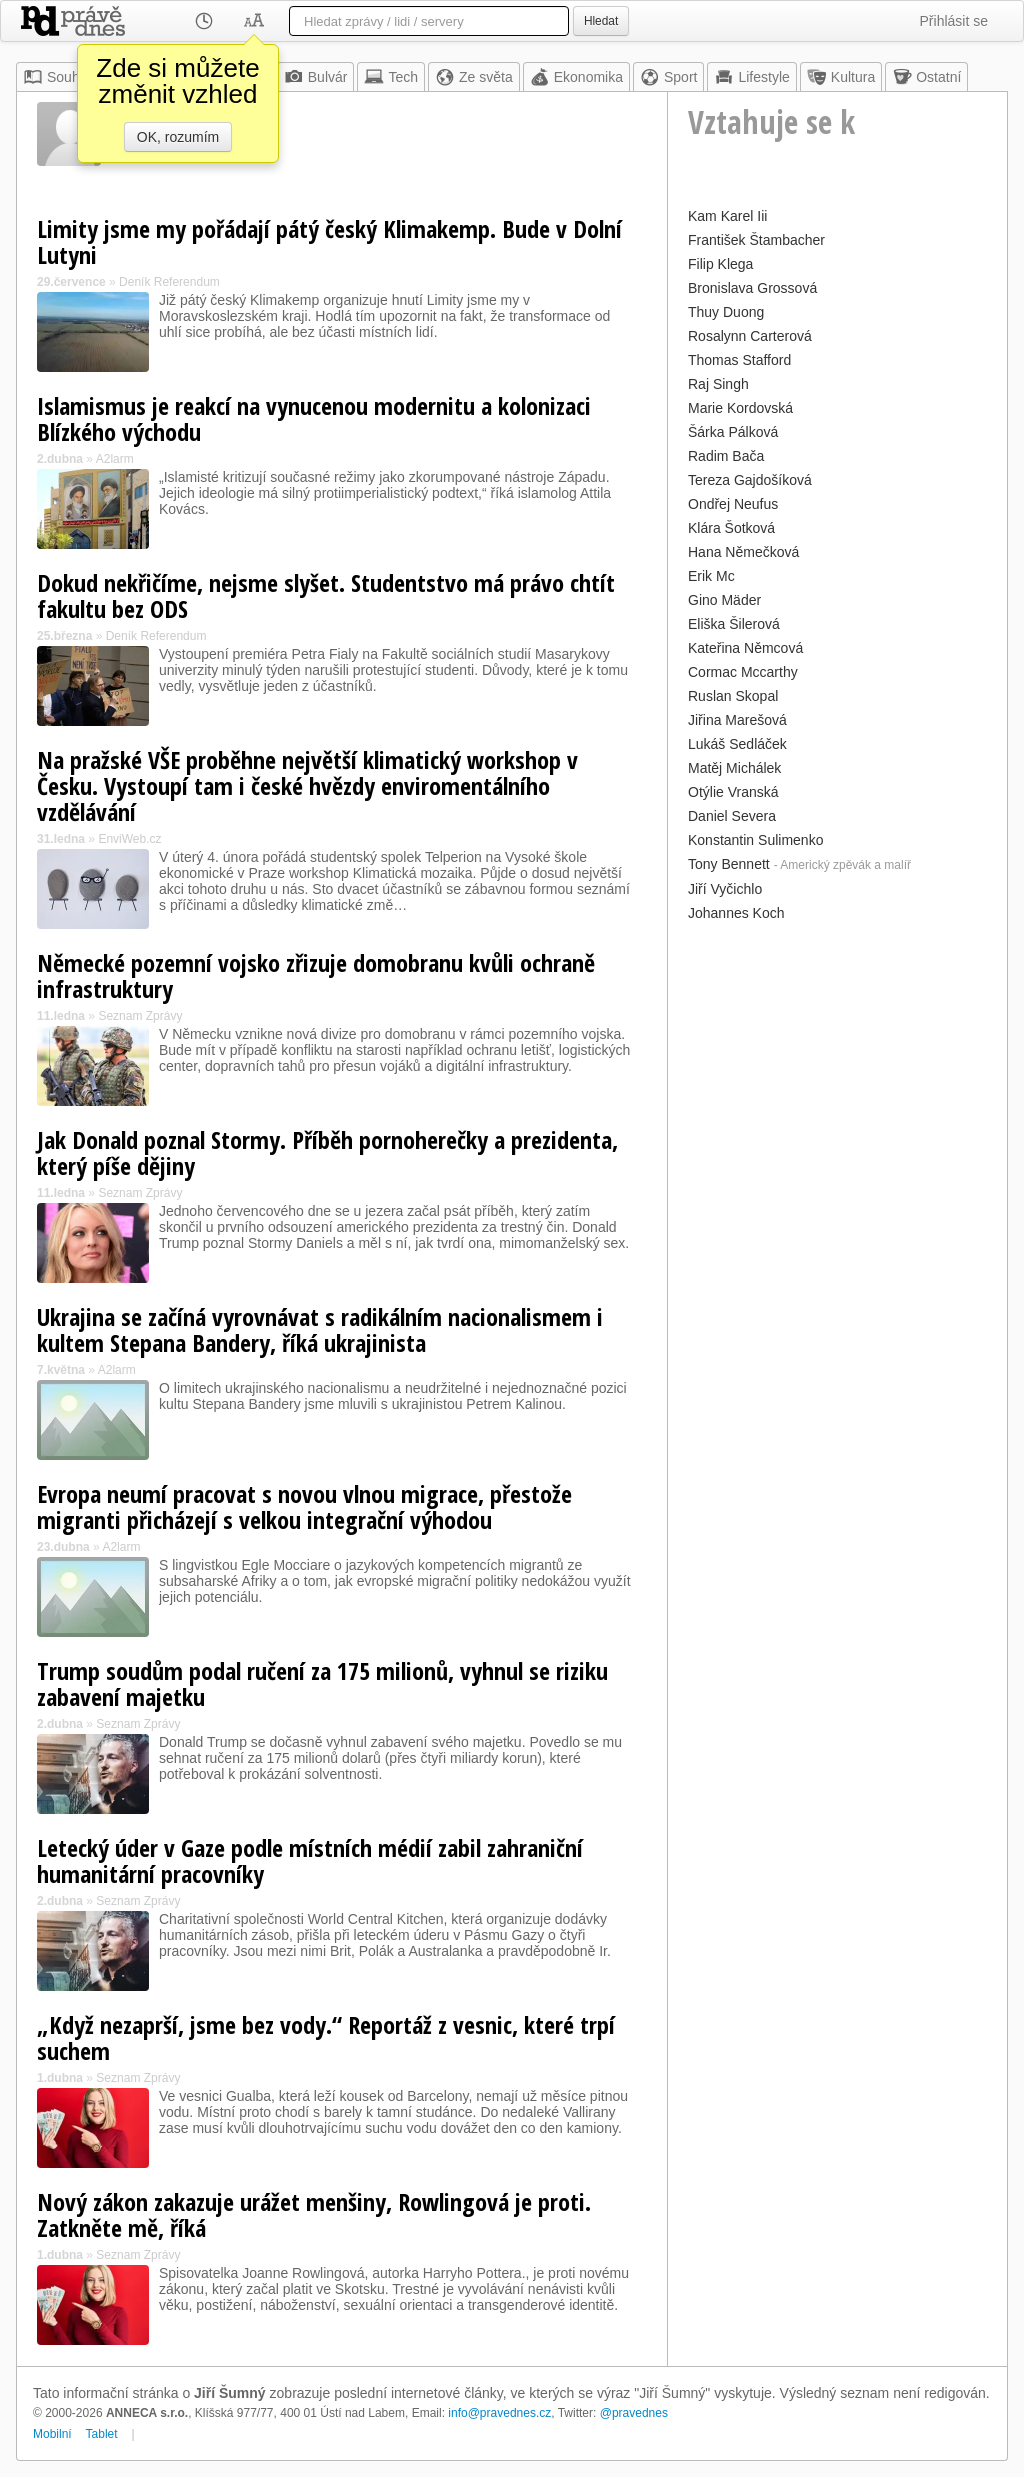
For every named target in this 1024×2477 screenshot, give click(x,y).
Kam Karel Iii (727, 216)
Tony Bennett (729, 864)
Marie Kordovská (740, 408)
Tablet (102, 2434)
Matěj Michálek (734, 768)
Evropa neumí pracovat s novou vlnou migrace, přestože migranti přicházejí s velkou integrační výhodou (304, 1506)
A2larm (115, 459)
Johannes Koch (736, 913)
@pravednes (634, 2413)
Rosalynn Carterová (750, 336)
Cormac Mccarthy (743, 672)
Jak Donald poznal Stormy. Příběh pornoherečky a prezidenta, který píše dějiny (327, 1152)
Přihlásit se (954, 21)
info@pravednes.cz (499, 2413)
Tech (391, 77)
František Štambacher (756, 240)
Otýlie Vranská (733, 792)
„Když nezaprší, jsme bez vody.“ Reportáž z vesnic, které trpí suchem (326, 2037)
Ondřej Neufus (733, 504)
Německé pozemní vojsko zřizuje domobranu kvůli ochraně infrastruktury (316, 975)
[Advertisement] (837, 1052)
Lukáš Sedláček (737, 744)
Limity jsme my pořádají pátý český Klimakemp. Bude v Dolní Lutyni (329, 241)
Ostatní (926, 77)
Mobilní (52, 2434)
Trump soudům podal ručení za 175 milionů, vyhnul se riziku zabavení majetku (322, 1683)
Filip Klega (720, 264)
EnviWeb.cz (129, 839)
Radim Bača (726, 456)
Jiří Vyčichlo (725, 889)
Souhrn (57, 77)
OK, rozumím (178, 137)
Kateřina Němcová (745, 648)
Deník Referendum (169, 282)
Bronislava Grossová (752, 288)
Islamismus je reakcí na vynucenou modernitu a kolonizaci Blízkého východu (314, 418)
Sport (668, 77)
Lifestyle (751, 77)
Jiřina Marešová (737, 720)
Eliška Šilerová (734, 624)
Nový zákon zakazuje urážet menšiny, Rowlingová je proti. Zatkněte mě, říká (314, 2214)
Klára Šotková (731, 528)
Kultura (841, 77)
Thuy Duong (726, 312)
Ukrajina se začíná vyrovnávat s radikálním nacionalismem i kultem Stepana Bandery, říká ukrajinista (320, 1329)
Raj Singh (718, 384)
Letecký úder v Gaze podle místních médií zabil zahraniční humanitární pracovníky (310, 1860)
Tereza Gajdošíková (750, 480)
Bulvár (316, 77)
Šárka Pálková (733, 432)
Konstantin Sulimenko (755, 840)
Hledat (601, 21)
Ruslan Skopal (733, 696)
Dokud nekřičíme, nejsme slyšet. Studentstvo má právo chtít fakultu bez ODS (326, 595)
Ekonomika (576, 77)
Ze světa (474, 77)
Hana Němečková (743, 552)
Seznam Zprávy (140, 1016)
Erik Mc (711, 576)
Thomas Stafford (739, 360)
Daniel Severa (732, 816)
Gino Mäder (724, 600)
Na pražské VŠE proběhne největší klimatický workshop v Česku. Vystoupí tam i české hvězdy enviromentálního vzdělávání (307, 785)
